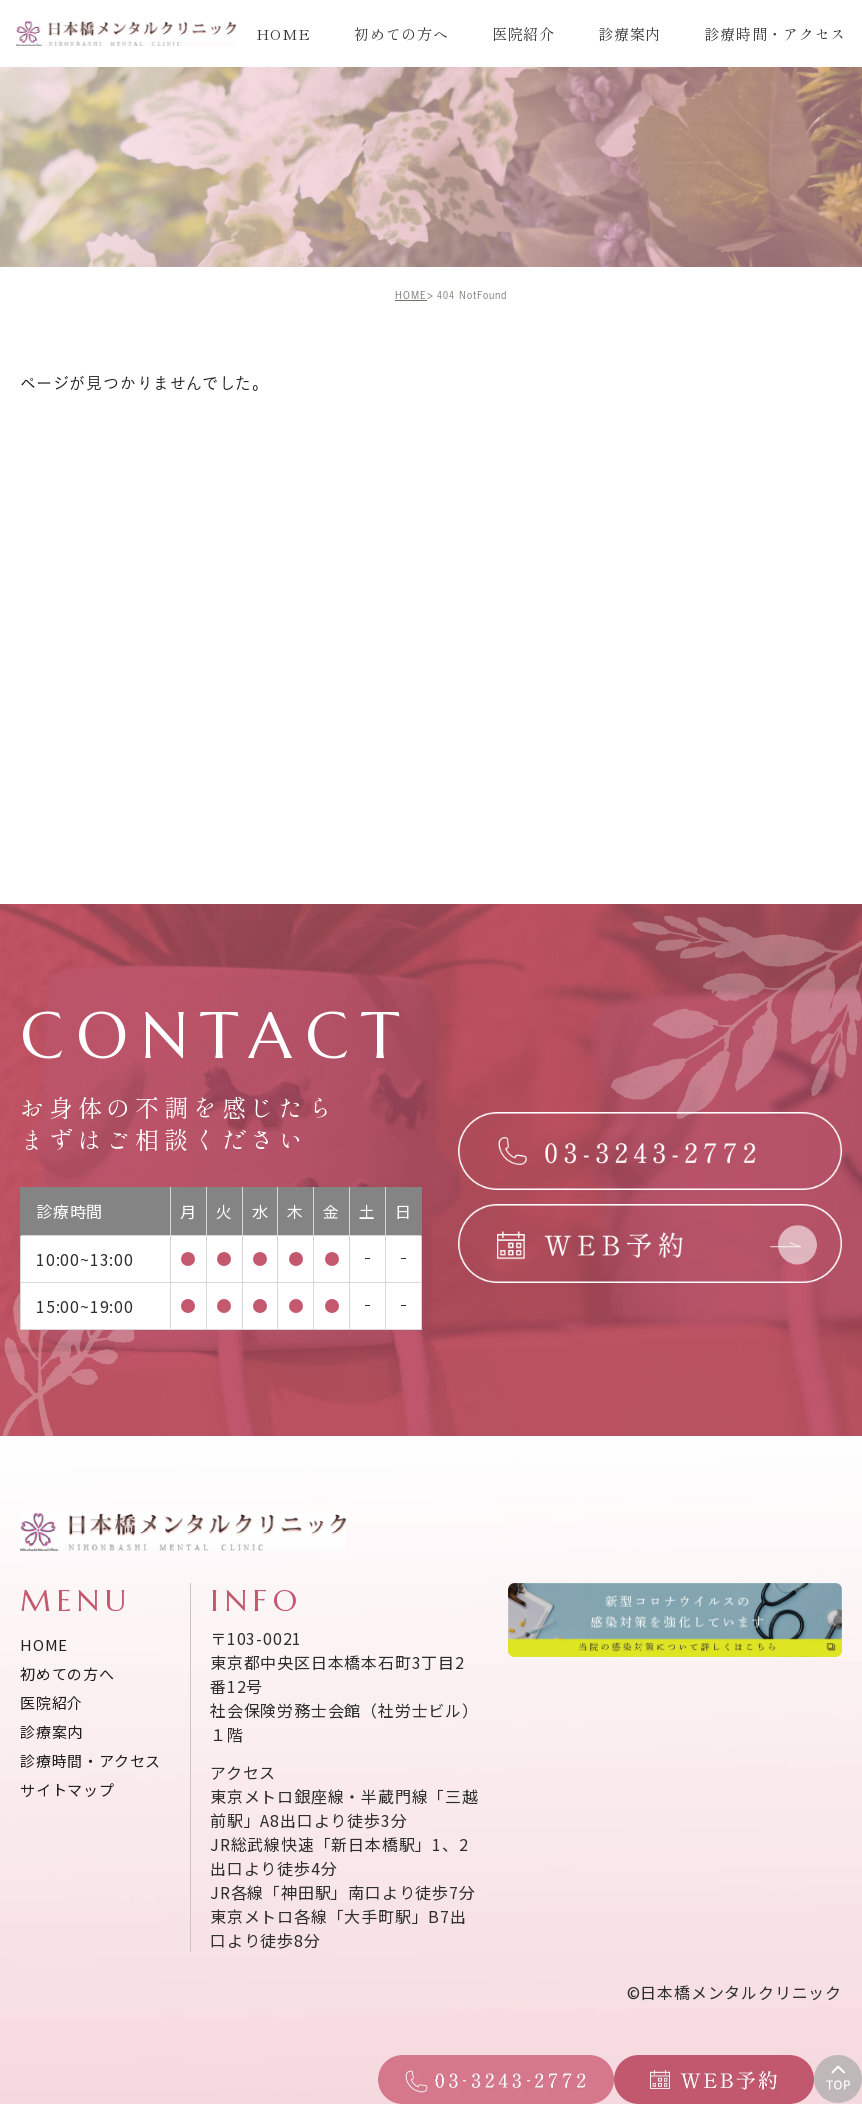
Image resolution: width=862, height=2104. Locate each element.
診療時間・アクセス (775, 33)
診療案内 (629, 33)
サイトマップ (67, 1789)
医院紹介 (523, 33)
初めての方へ (401, 33)
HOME (283, 33)
